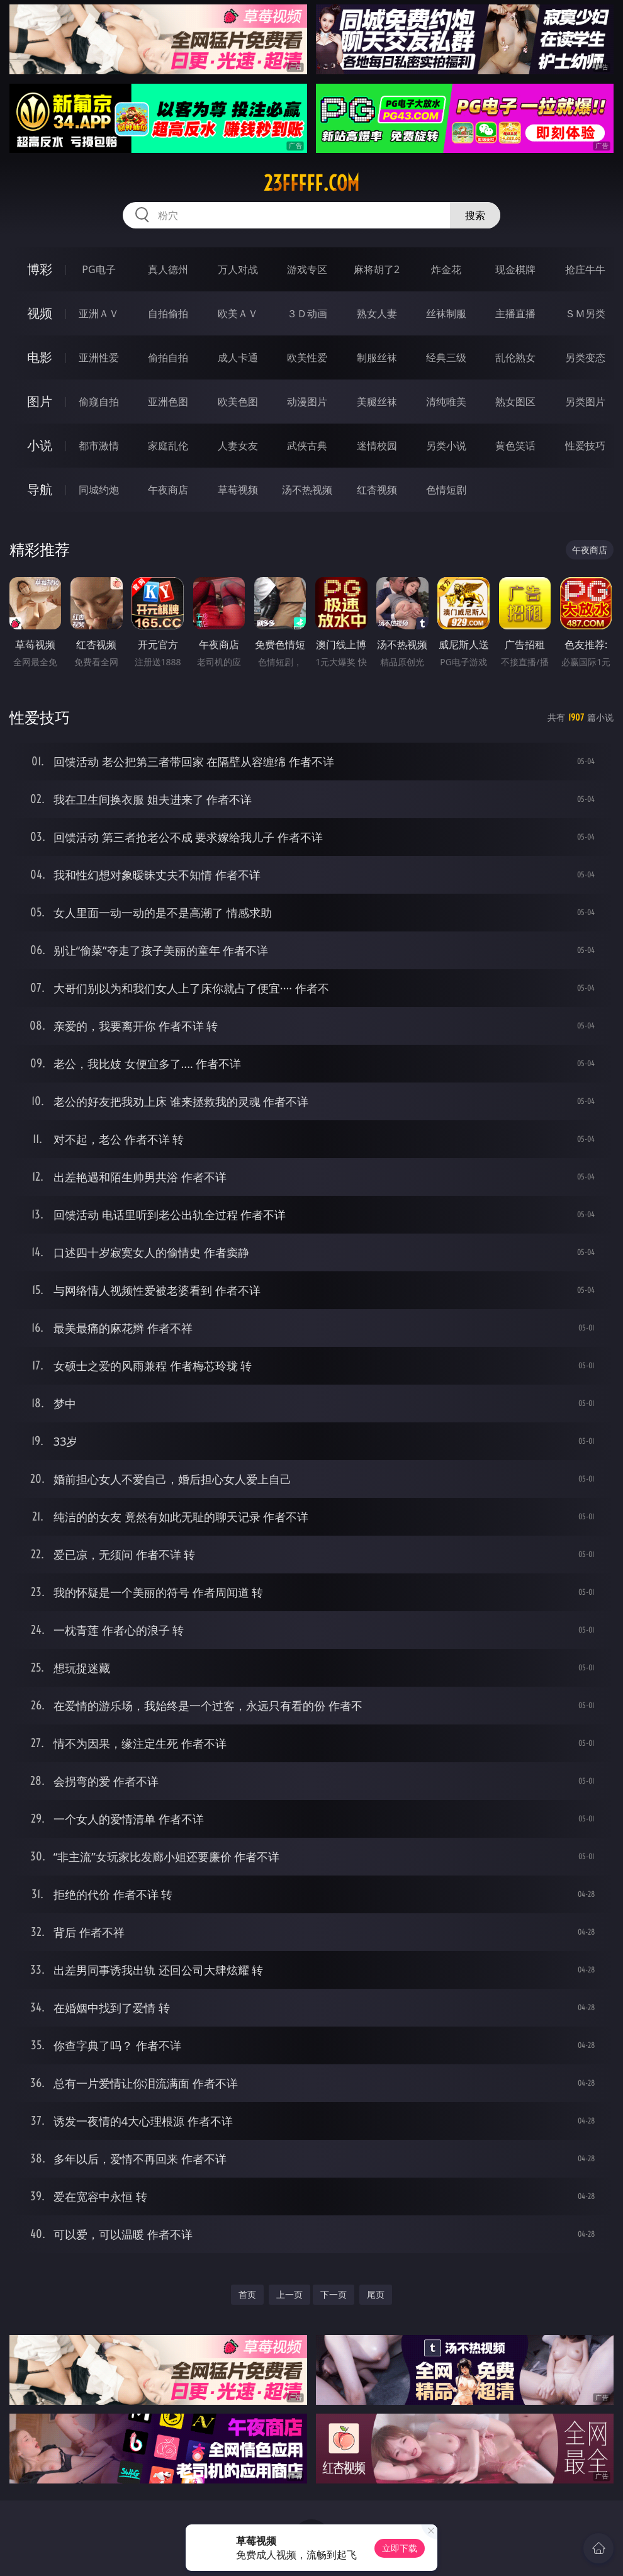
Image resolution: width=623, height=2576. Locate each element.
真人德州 (168, 269)
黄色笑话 (515, 446)
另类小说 (446, 446)
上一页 (289, 2294)
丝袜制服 (446, 313)
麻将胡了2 (377, 269)
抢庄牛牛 (585, 269)
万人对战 (238, 269)
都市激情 (99, 446)
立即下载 (399, 2548)
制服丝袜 (377, 357)
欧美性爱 (307, 357)
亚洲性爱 (99, 357)
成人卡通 (238, 357)
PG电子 (98, 269)
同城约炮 (99, 490)
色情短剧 (446, 490)
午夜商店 (168, 490)
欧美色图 (238, 401)
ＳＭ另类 (585, 313)
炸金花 (446, 269)
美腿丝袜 (377, 401)
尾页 (375, 2294)
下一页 (333, 2294)
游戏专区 (307, 269)
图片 (39, 401)
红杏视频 (377, 490)
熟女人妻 (377, 313)
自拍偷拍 (168, 313)
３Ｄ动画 (307, 313)
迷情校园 (377, 446)
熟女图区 (515, 401)
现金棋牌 (515, 269)
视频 (39, 313)
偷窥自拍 (99, 401)
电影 (39, 357)
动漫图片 (307, 401)
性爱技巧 (585, 446)
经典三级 (446, 357)
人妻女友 (238, 446)
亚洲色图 (168, 401)
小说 (39, 445)
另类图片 (585, 401)
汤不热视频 (307, 490)
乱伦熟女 (515, 357)
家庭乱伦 (168, 446)
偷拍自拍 (168, 357)
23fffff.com (311, 183)
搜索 (475, 215)
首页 (247, 2294)
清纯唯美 (446, 401)
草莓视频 (238, 490)
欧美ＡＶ (238, 313)
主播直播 (515, 313)
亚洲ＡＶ (99, 313)
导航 (39, 489)
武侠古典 (307, 446)
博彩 (39, 269)
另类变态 (585, 357)
